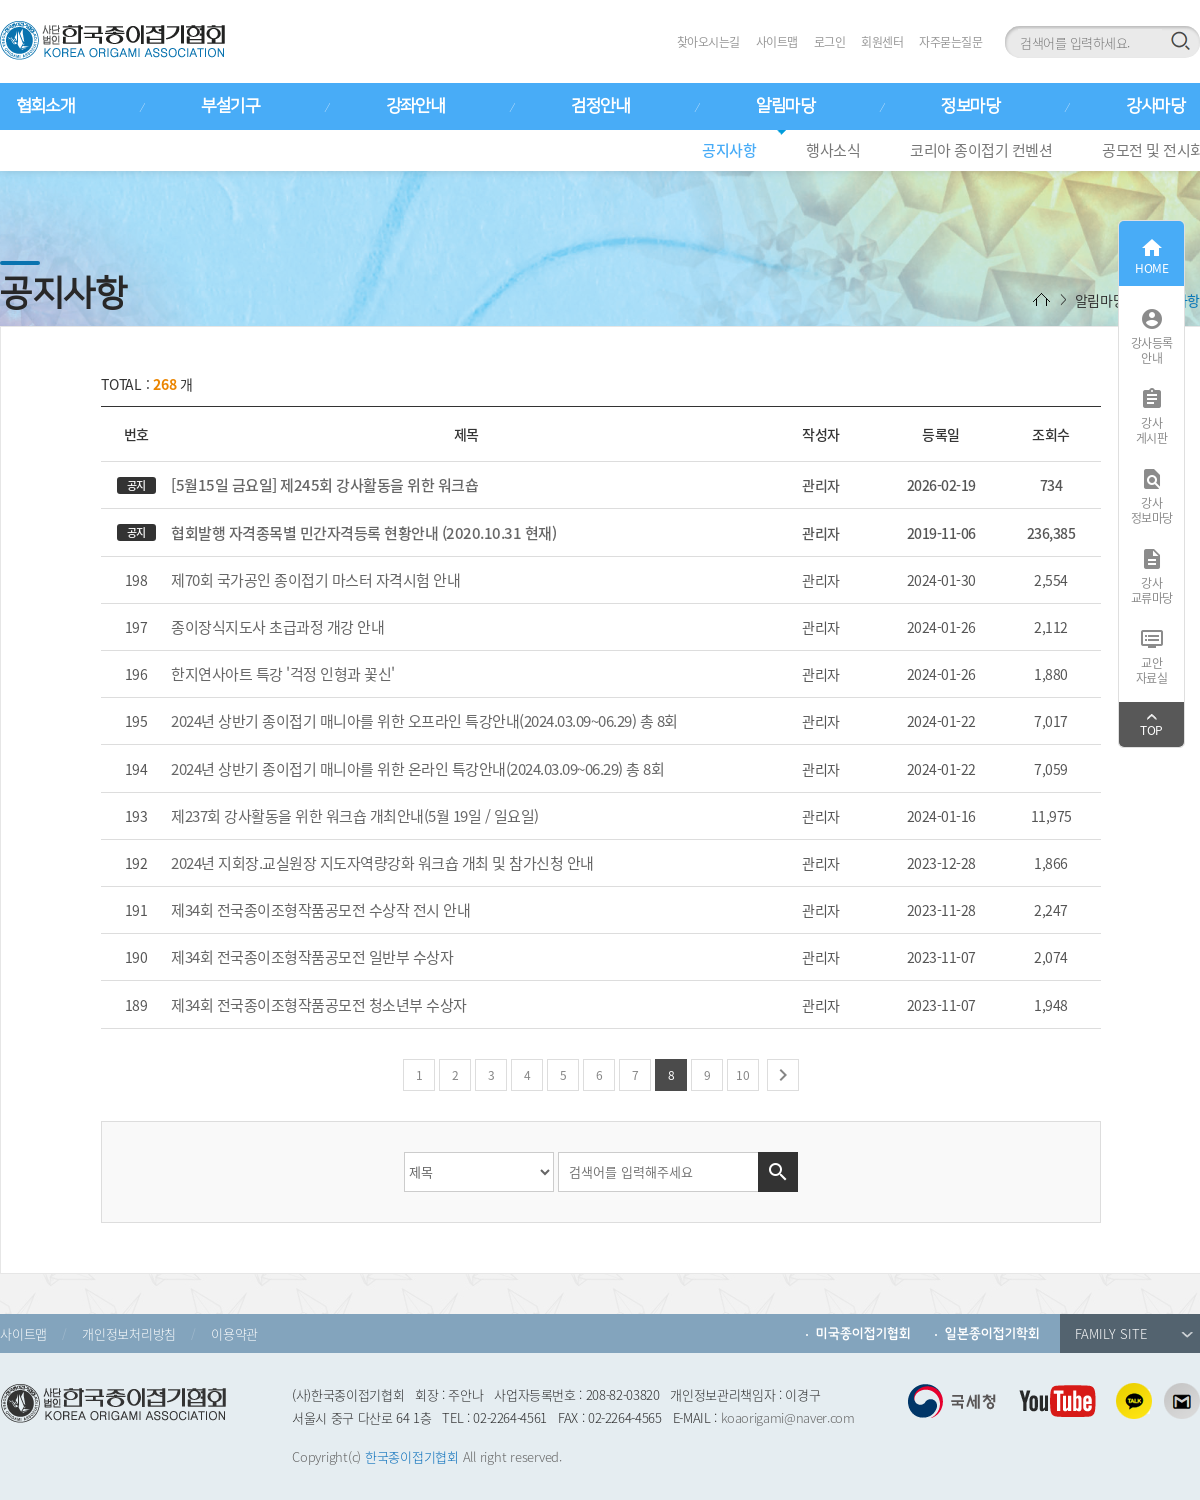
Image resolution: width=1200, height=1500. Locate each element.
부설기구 (230, 106)
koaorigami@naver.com (788, 1417)
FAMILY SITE (1134, 1333)
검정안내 (600, 106)
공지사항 (729, 150)
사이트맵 (777, 42)
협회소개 (45, 106)
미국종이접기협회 (863, 1333)
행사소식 (833, 150)
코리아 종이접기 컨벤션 (981, 150)
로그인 (830, 42)
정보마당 (970, 106)
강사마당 (1155, 106)
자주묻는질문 (950, 42)
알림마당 (785, 106)
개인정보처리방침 (129, 1333)
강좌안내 (415, 106)
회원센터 (882, 42)
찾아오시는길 (708, 42)
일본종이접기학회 (992, 1333)
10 (743, 1075)
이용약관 (234, 1333)
